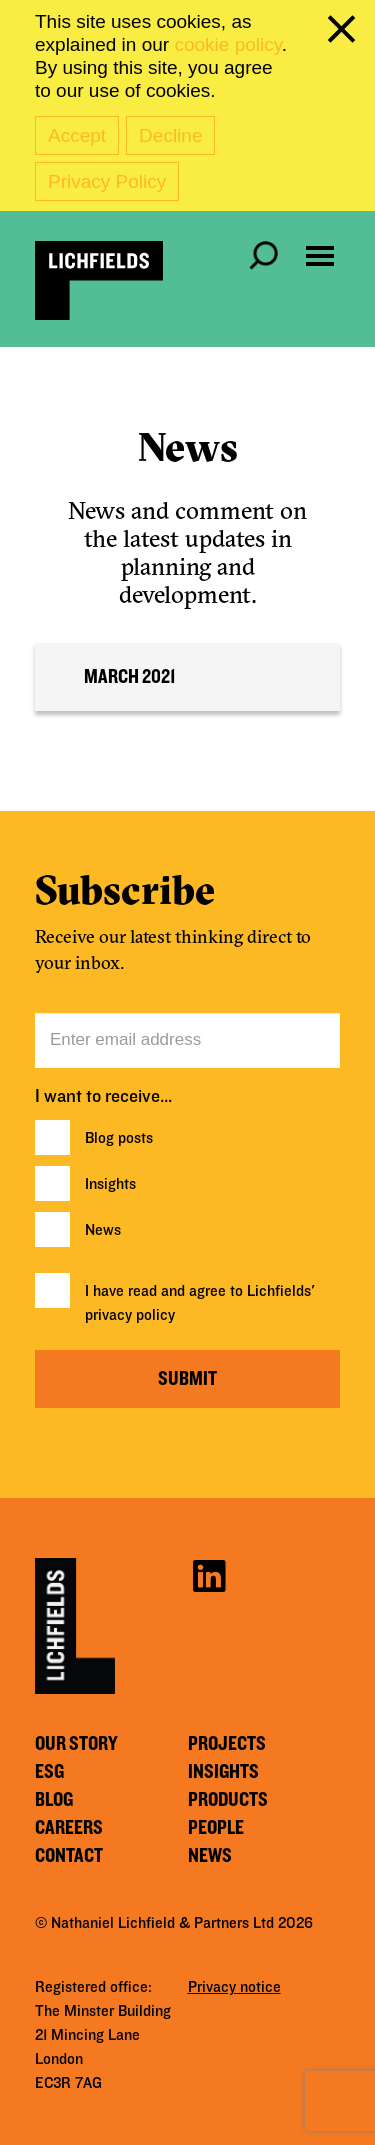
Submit (187, 1379)
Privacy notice (234, 1987)
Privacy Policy (107, 181)
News (103, 1230)
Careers (69, 1828)
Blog (54, 1800)
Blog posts (119, 1138)
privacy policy (130, 1315)
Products (228, 1800)
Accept (77, 135)
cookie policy (227, 44)
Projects (227, 1744)
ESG (49, 1772)
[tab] (187, 677)
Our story (76, 1744)
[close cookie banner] (345, 33)
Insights (110, 1184)
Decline (170, 135)
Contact (69, 1856)
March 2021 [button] (130, 677)
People (216, 1828)
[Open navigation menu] (320, 256)
